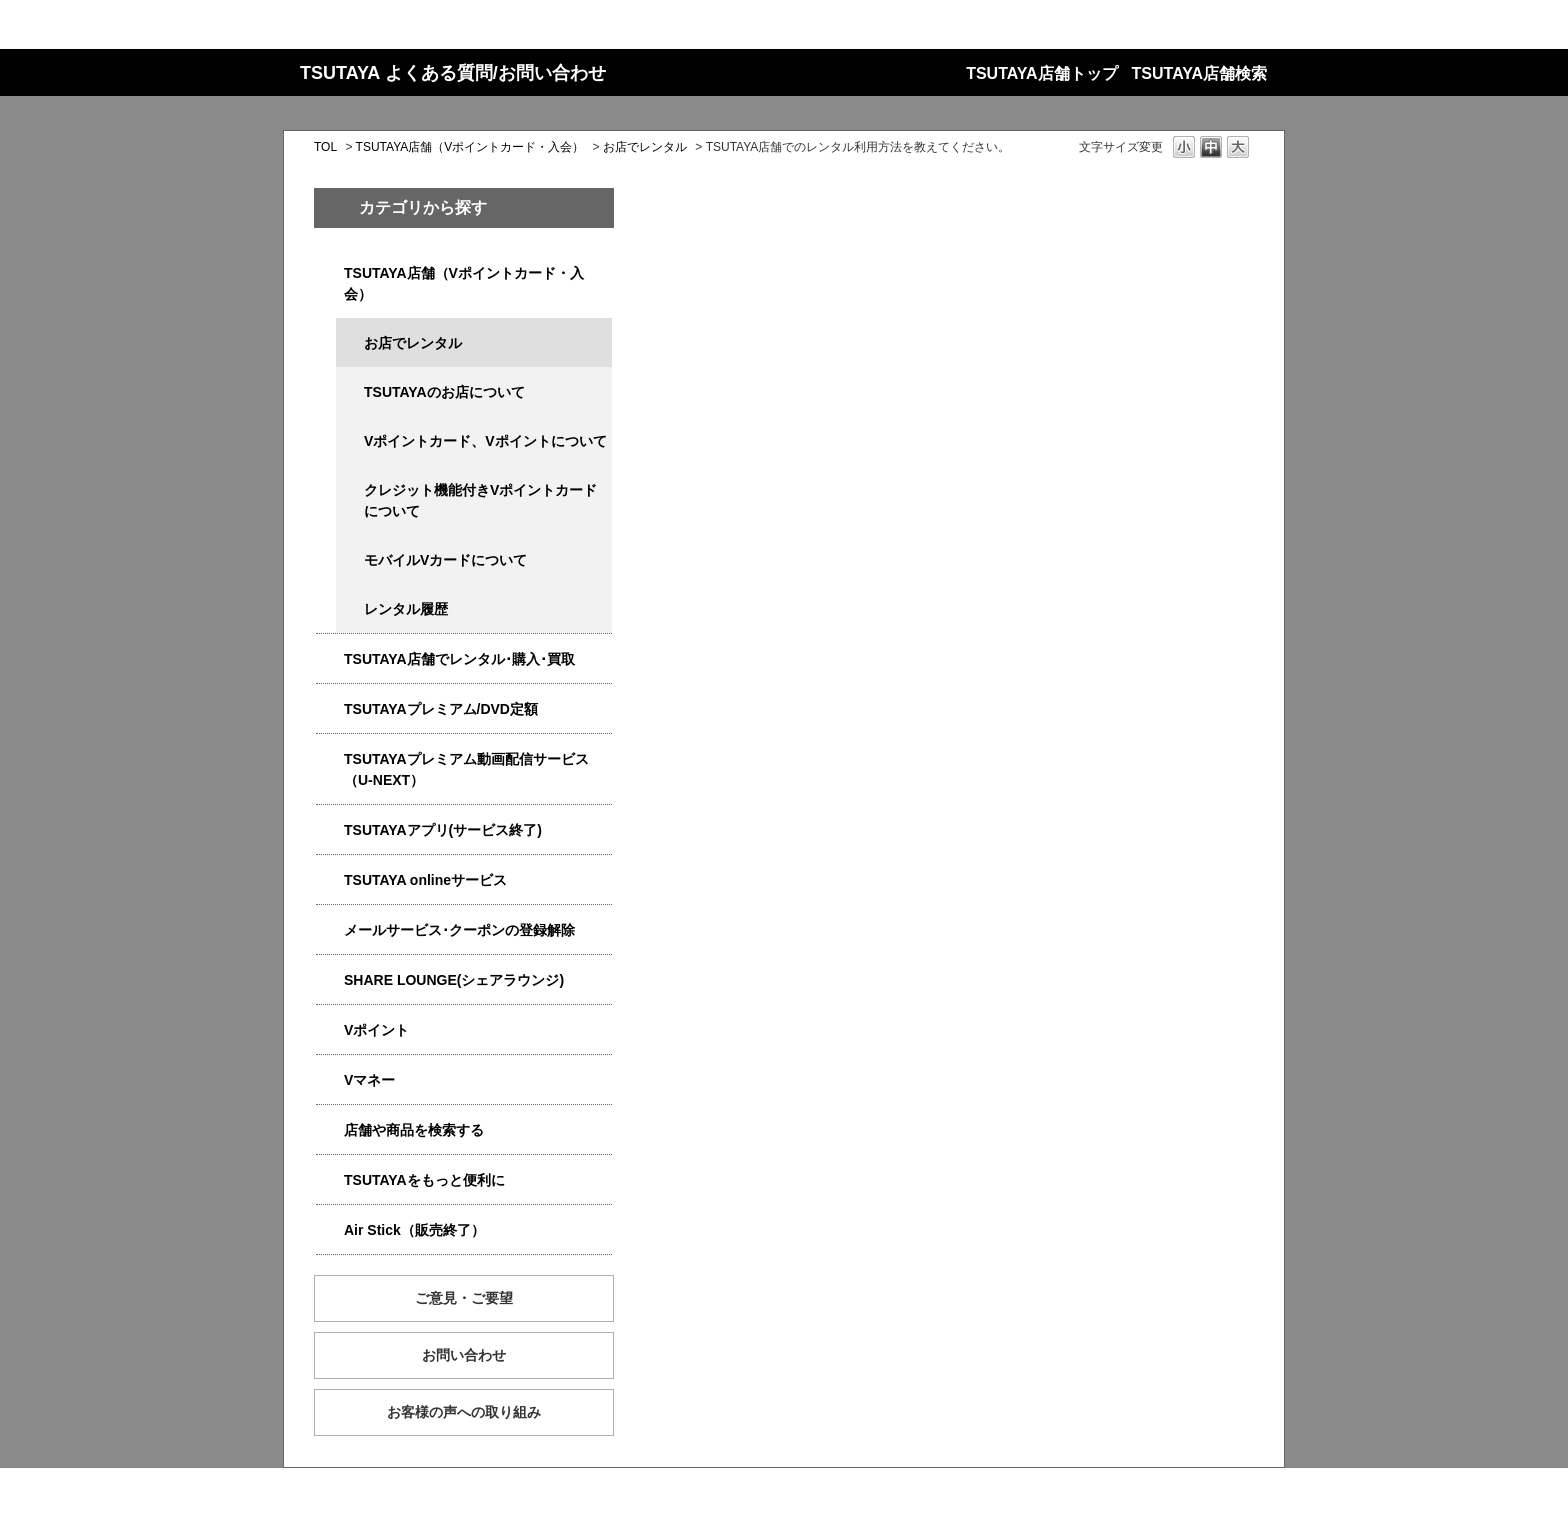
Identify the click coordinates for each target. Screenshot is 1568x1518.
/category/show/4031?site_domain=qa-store (330, 709)
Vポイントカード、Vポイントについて (485, 441)
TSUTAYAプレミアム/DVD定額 (441, 709)
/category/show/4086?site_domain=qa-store (330, 1130)
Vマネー (369, 1080)
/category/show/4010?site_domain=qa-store (330, 880)
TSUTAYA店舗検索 (1199, 73)
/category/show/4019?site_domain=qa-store (330, 830)
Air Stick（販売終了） (414, 1230)
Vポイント (376, 1030)
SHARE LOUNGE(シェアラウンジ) (454, 980)
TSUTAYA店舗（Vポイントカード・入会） (470, 147)
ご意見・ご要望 (464, 1298)
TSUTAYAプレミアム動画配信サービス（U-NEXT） (466, 769)
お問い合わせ (464, 1355)
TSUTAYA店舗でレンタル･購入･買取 (459, 659)
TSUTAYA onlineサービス (425, 880)
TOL (325, 147)
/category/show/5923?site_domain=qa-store (330, 759)
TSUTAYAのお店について (444, 392)
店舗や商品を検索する (414, 1130)
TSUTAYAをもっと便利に (424, 1180)
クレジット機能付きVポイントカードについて (480, 500)
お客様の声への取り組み (464, 1412)
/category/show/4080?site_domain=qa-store (330, 930)
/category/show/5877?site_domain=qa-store (330, 980)
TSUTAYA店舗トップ (1041, 73)
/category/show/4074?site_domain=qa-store (330, 1030)
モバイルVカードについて (445, 560)
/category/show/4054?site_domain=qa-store (330, 659)
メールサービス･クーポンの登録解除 (459, 930)
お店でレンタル (645, 147)
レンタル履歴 (406, 609)
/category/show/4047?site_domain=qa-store (330, 273)
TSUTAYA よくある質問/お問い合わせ (453, 73)
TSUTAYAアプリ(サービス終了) (443, 830)
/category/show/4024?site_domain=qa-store (330, 1180)
